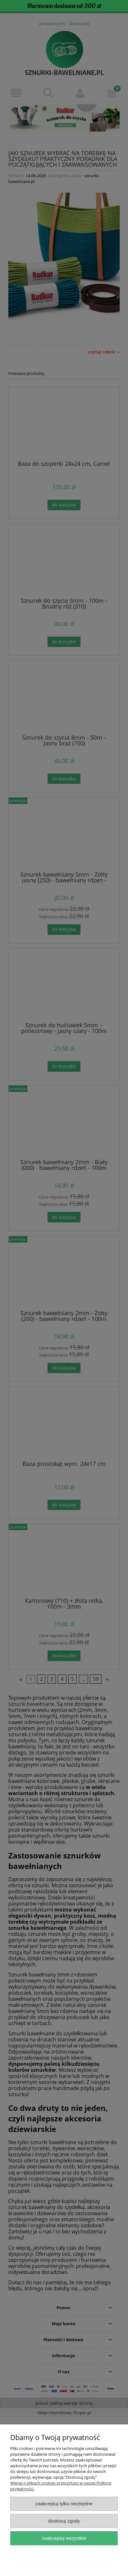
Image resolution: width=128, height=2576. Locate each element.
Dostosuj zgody (64, 2521)
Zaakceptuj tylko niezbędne (64, 2503)
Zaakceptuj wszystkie (64, 2538)
